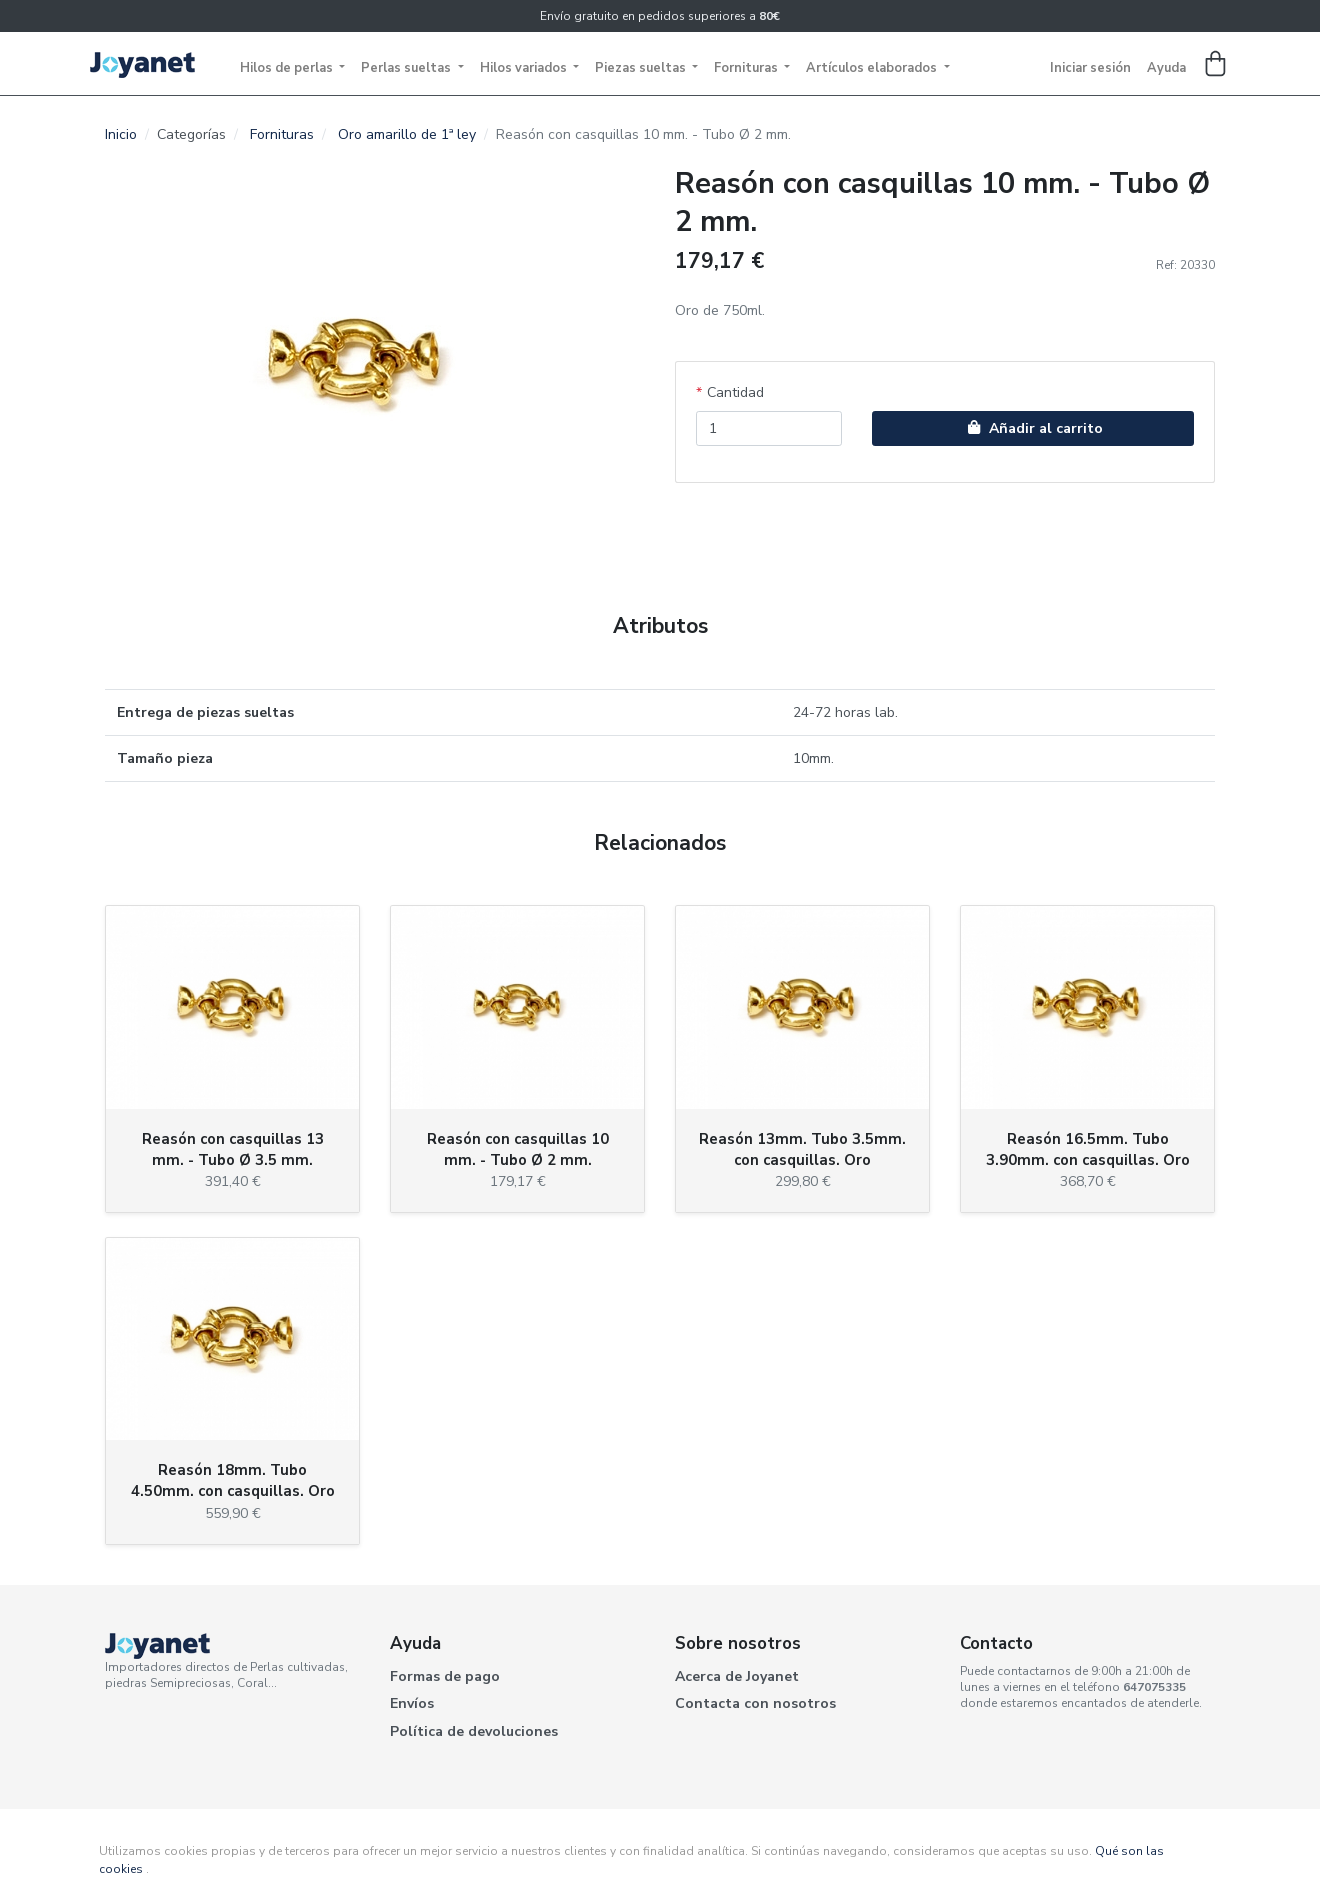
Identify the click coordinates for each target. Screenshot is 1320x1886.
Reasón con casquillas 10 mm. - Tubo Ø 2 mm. (518, 1149)
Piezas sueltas (642, 68)
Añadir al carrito (1033, 428)
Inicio (121, 134)
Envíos (412, 1703)
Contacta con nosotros (755, 1703)
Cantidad (735, 392)
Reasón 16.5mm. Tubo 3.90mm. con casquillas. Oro (1088, 1149)
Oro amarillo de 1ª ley (407, 134)
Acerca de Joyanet (737, 1676)
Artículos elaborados (873, 68)
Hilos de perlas (288, 68)
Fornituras (747, 68)
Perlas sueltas (407, 68)
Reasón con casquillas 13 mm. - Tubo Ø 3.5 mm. (233, 1149)
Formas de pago (445, 1676)
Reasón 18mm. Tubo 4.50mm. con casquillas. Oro (233, 1480)
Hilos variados (525, 68)
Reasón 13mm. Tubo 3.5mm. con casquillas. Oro (802, 1149)
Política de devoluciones (474, 1731)
